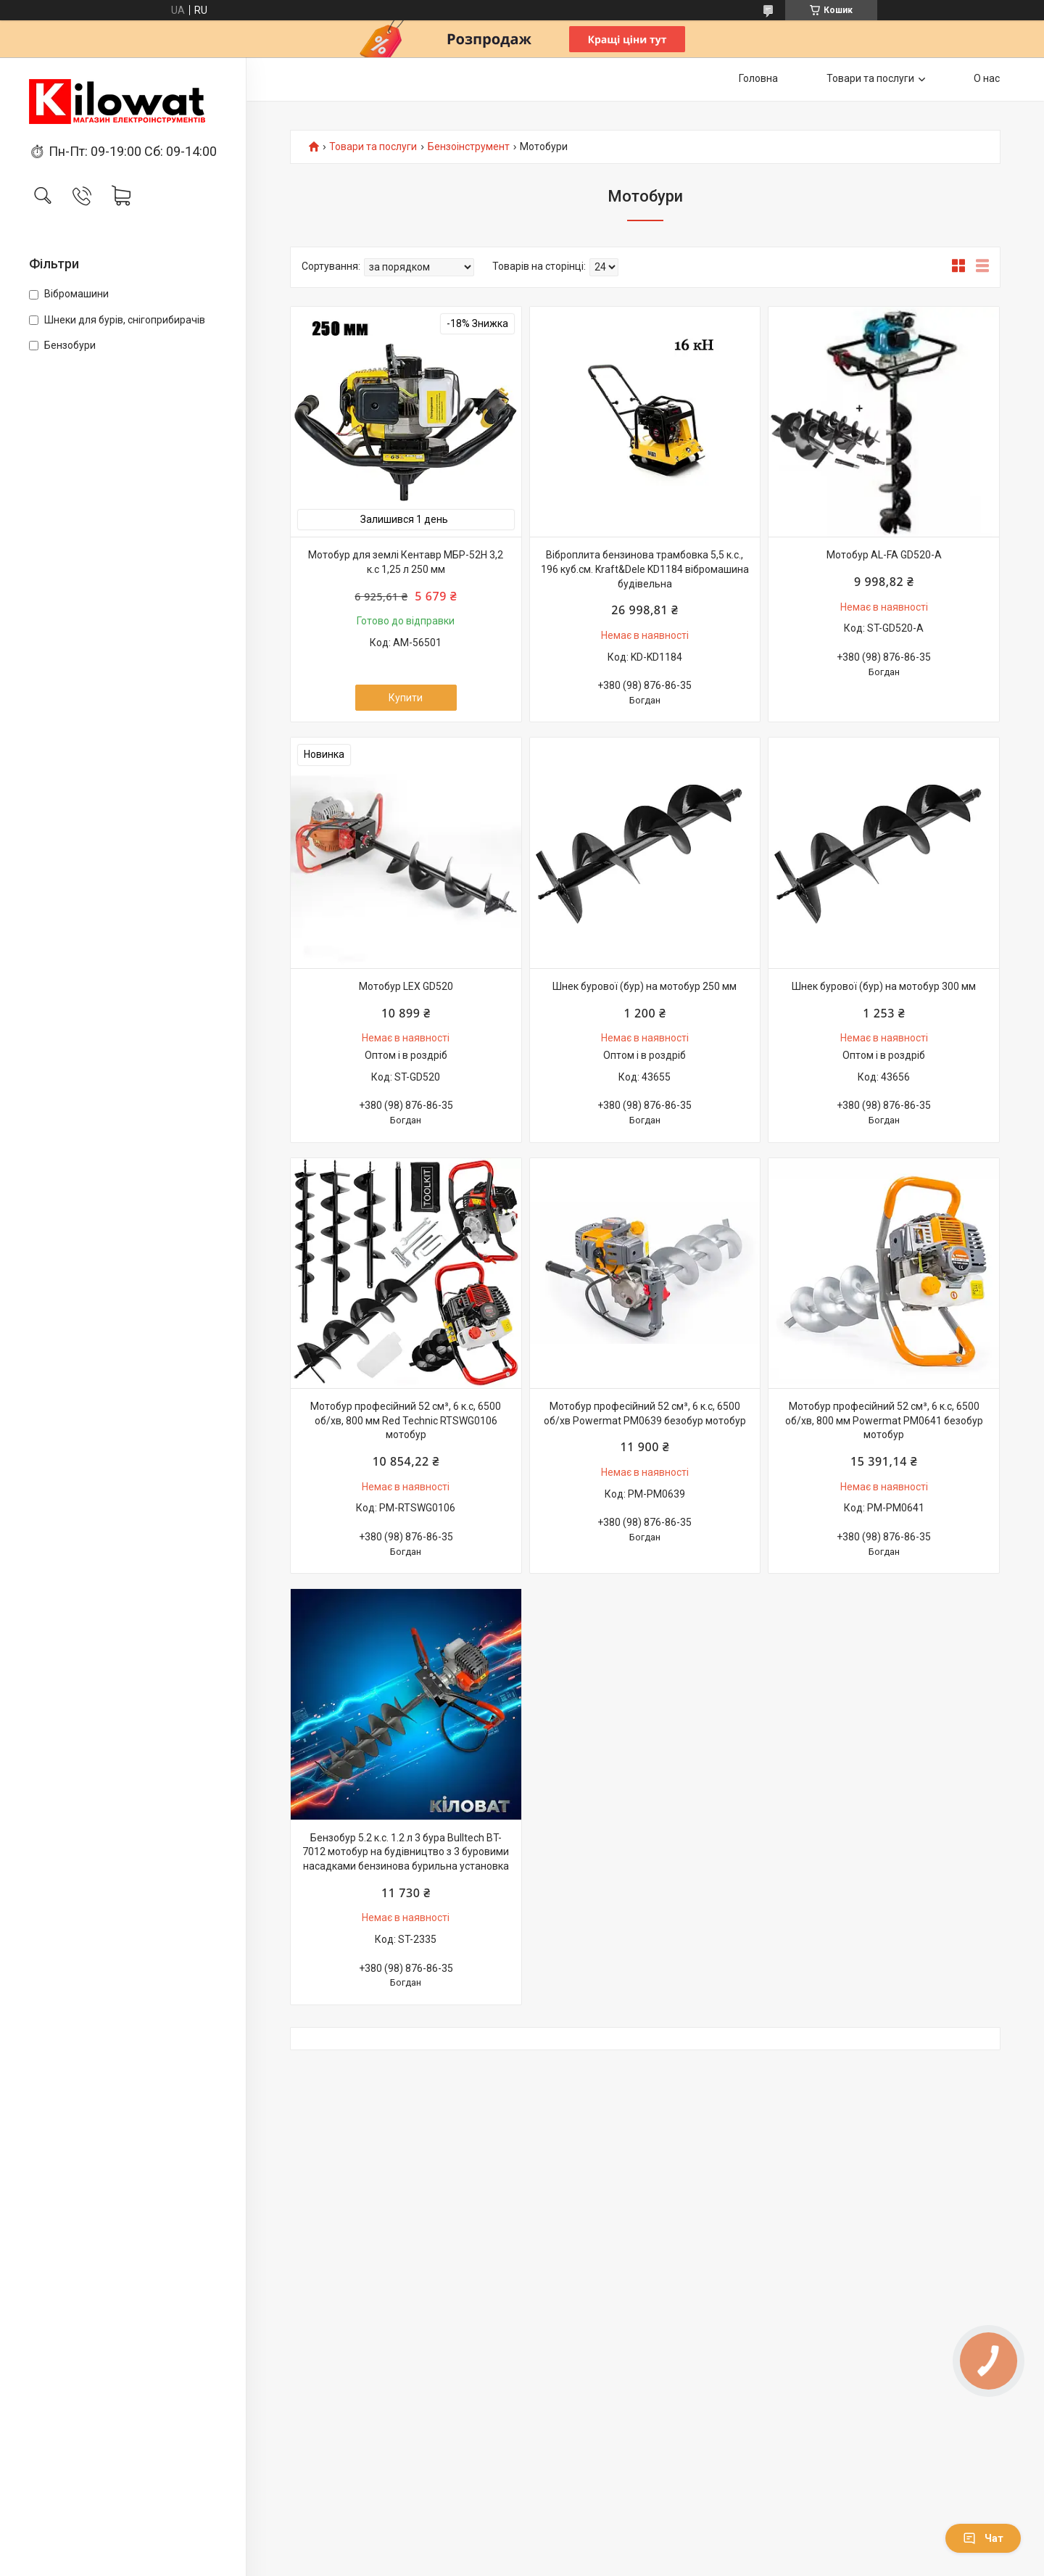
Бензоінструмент (469, 146)
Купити (406, 697)
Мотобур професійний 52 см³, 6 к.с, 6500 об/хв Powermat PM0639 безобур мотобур (645, 1413)
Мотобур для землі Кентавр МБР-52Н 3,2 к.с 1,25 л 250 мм (405, 562)
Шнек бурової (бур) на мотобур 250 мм (644, 986)
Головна (758, 78)
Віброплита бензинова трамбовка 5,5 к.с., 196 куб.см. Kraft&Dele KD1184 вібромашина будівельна (645, 569)
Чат (983, 2538)
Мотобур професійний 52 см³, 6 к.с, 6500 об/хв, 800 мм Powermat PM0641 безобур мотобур (884, 1420)
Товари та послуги (870, 78)
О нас (987, 78)
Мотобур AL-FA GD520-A (884, 555)
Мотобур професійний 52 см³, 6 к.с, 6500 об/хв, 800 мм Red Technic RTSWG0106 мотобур (405, 1420)
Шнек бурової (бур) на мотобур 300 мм (884, 986)
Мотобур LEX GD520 (406, 986)
